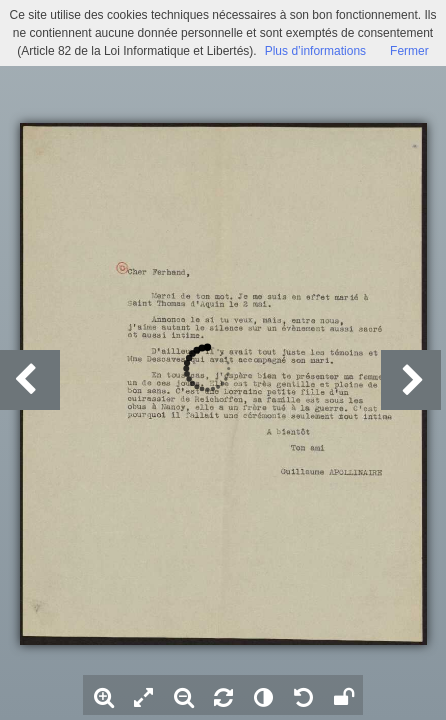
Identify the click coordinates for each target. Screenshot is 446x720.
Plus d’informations (315, 51)
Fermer (409, 51)
